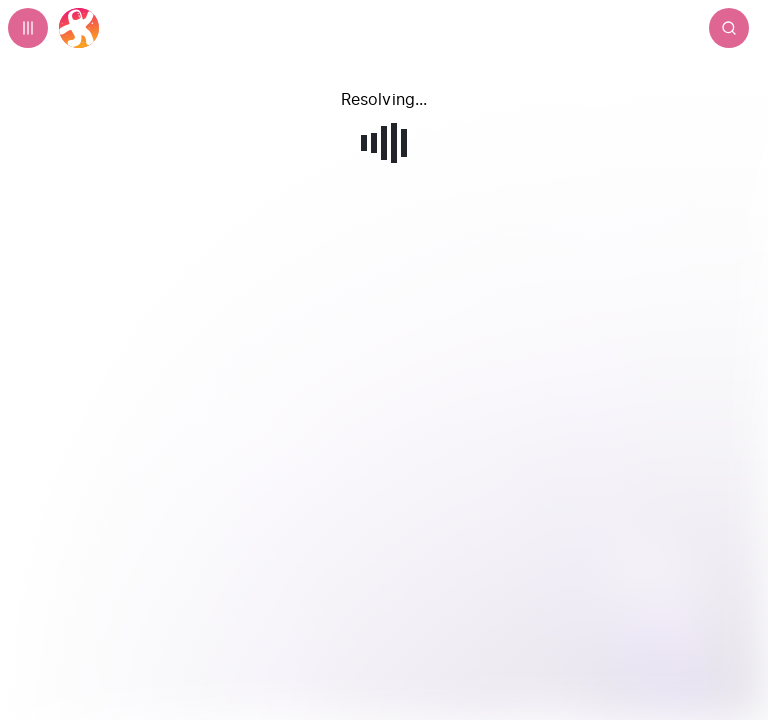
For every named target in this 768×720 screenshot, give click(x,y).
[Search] (729, 28)
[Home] (79, 28)
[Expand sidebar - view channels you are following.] (28, 28)
